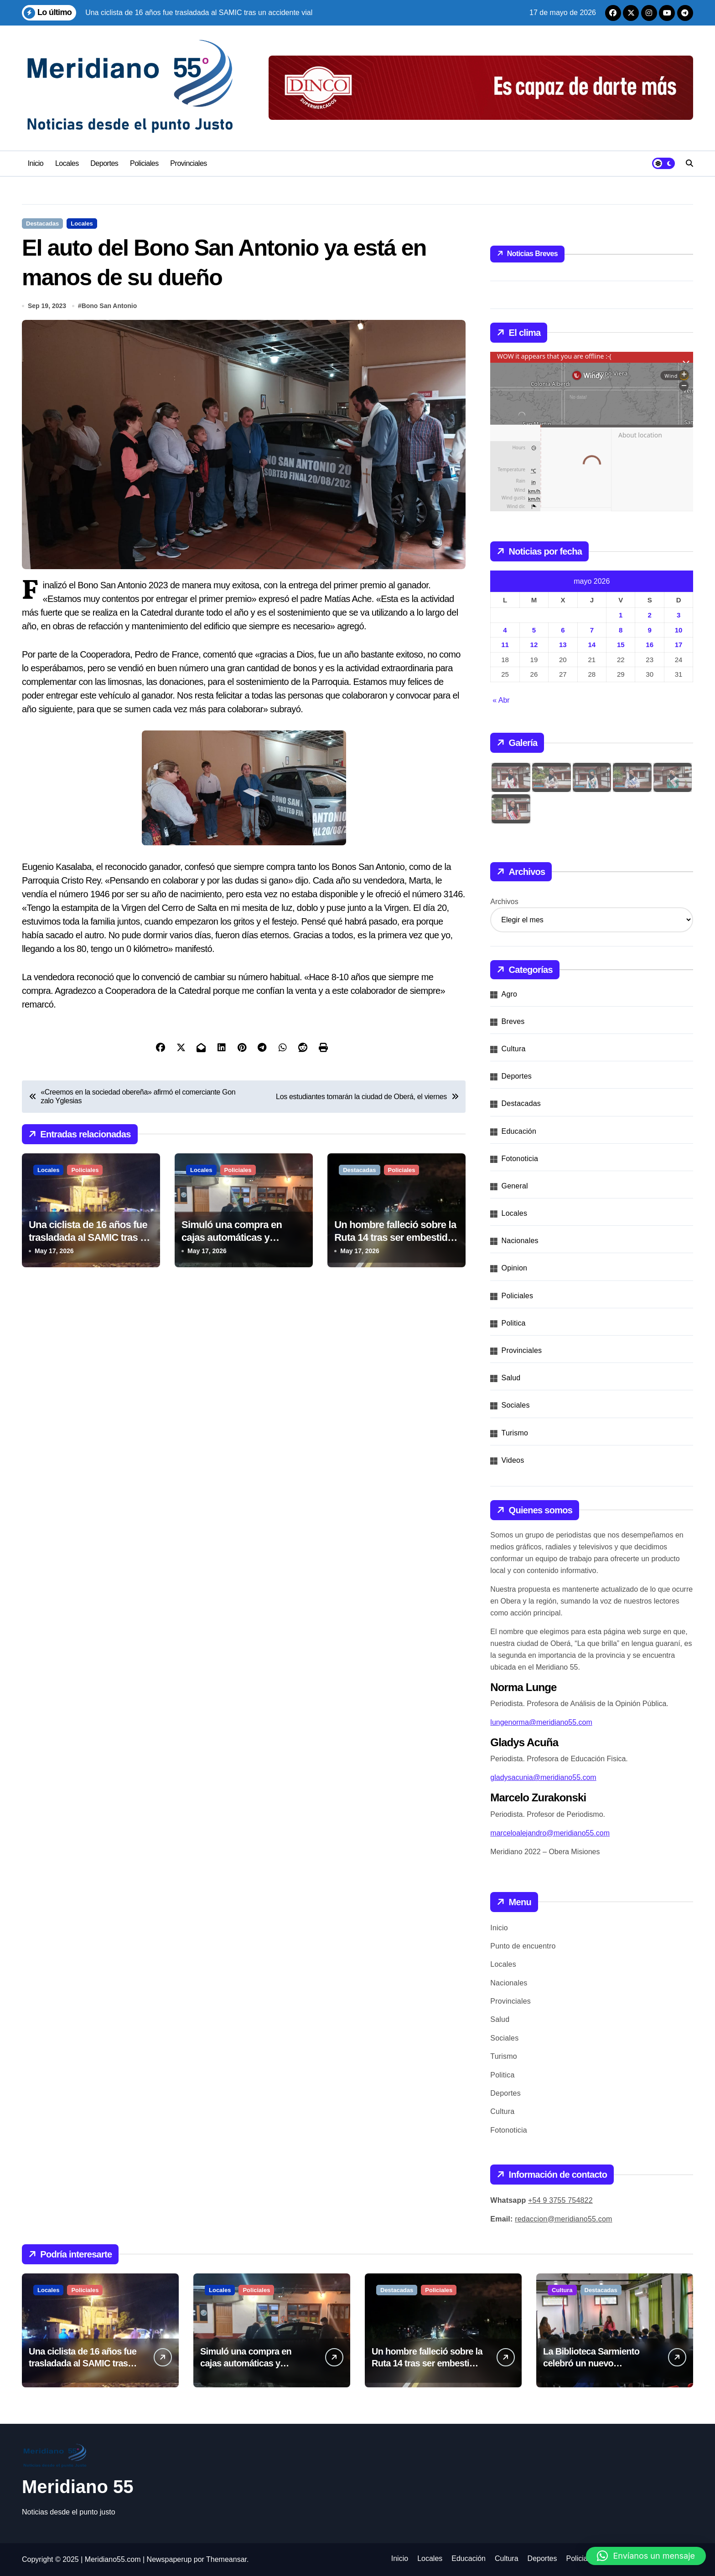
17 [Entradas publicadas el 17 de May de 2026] (679, 644)
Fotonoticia (520, 1158)
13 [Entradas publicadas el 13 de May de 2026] (563, 644)
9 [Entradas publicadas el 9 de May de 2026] (649, 630)
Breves (513, 1021)
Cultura (514, 1049)
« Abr (500, 700)
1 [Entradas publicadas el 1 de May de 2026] (620, 615)
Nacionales (520, 1240)
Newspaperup (169, 2559)
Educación (519, 1131)
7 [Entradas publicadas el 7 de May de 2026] (592, 630)
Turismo (515, 1433)
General (515, 1186)
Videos (513, 1460)
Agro (510, 994)
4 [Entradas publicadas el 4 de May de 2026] (505, 630)
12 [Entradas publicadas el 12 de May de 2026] (534, 644)
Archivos (504, 901)
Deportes (104, 163)
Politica (514, 1323)
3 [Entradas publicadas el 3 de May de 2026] (678, 615)
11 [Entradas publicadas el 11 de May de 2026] (505, 644)
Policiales (144, 163)
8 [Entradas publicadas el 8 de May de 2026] (620, 630)
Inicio (35, 163)
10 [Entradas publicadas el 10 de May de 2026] (679, 630)
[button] (646, 2556)
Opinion (515, 1268)
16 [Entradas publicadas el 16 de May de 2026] (649, 644)
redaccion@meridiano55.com (563, 2219)
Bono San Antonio (109, 305)
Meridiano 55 (78, 2487)
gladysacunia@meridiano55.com (543, 1777)
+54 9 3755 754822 (560, 2200)
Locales (67, 163)
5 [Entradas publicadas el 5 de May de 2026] (534, 630)
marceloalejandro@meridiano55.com (550, 1833)
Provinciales (188, 163)
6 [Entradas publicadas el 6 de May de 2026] (563, 630)
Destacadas (42, 223)
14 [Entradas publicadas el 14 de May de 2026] (592, 644)
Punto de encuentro (522, 1946)
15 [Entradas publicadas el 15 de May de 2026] (621, 644)
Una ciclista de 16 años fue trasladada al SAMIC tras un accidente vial (90, 1237)
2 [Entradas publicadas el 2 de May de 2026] (649, 615)
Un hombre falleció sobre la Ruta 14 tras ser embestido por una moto (395, 1237)
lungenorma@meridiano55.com (541, 1722)
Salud (511, 1378)
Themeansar (226, 2559)
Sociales (516, 1405)
